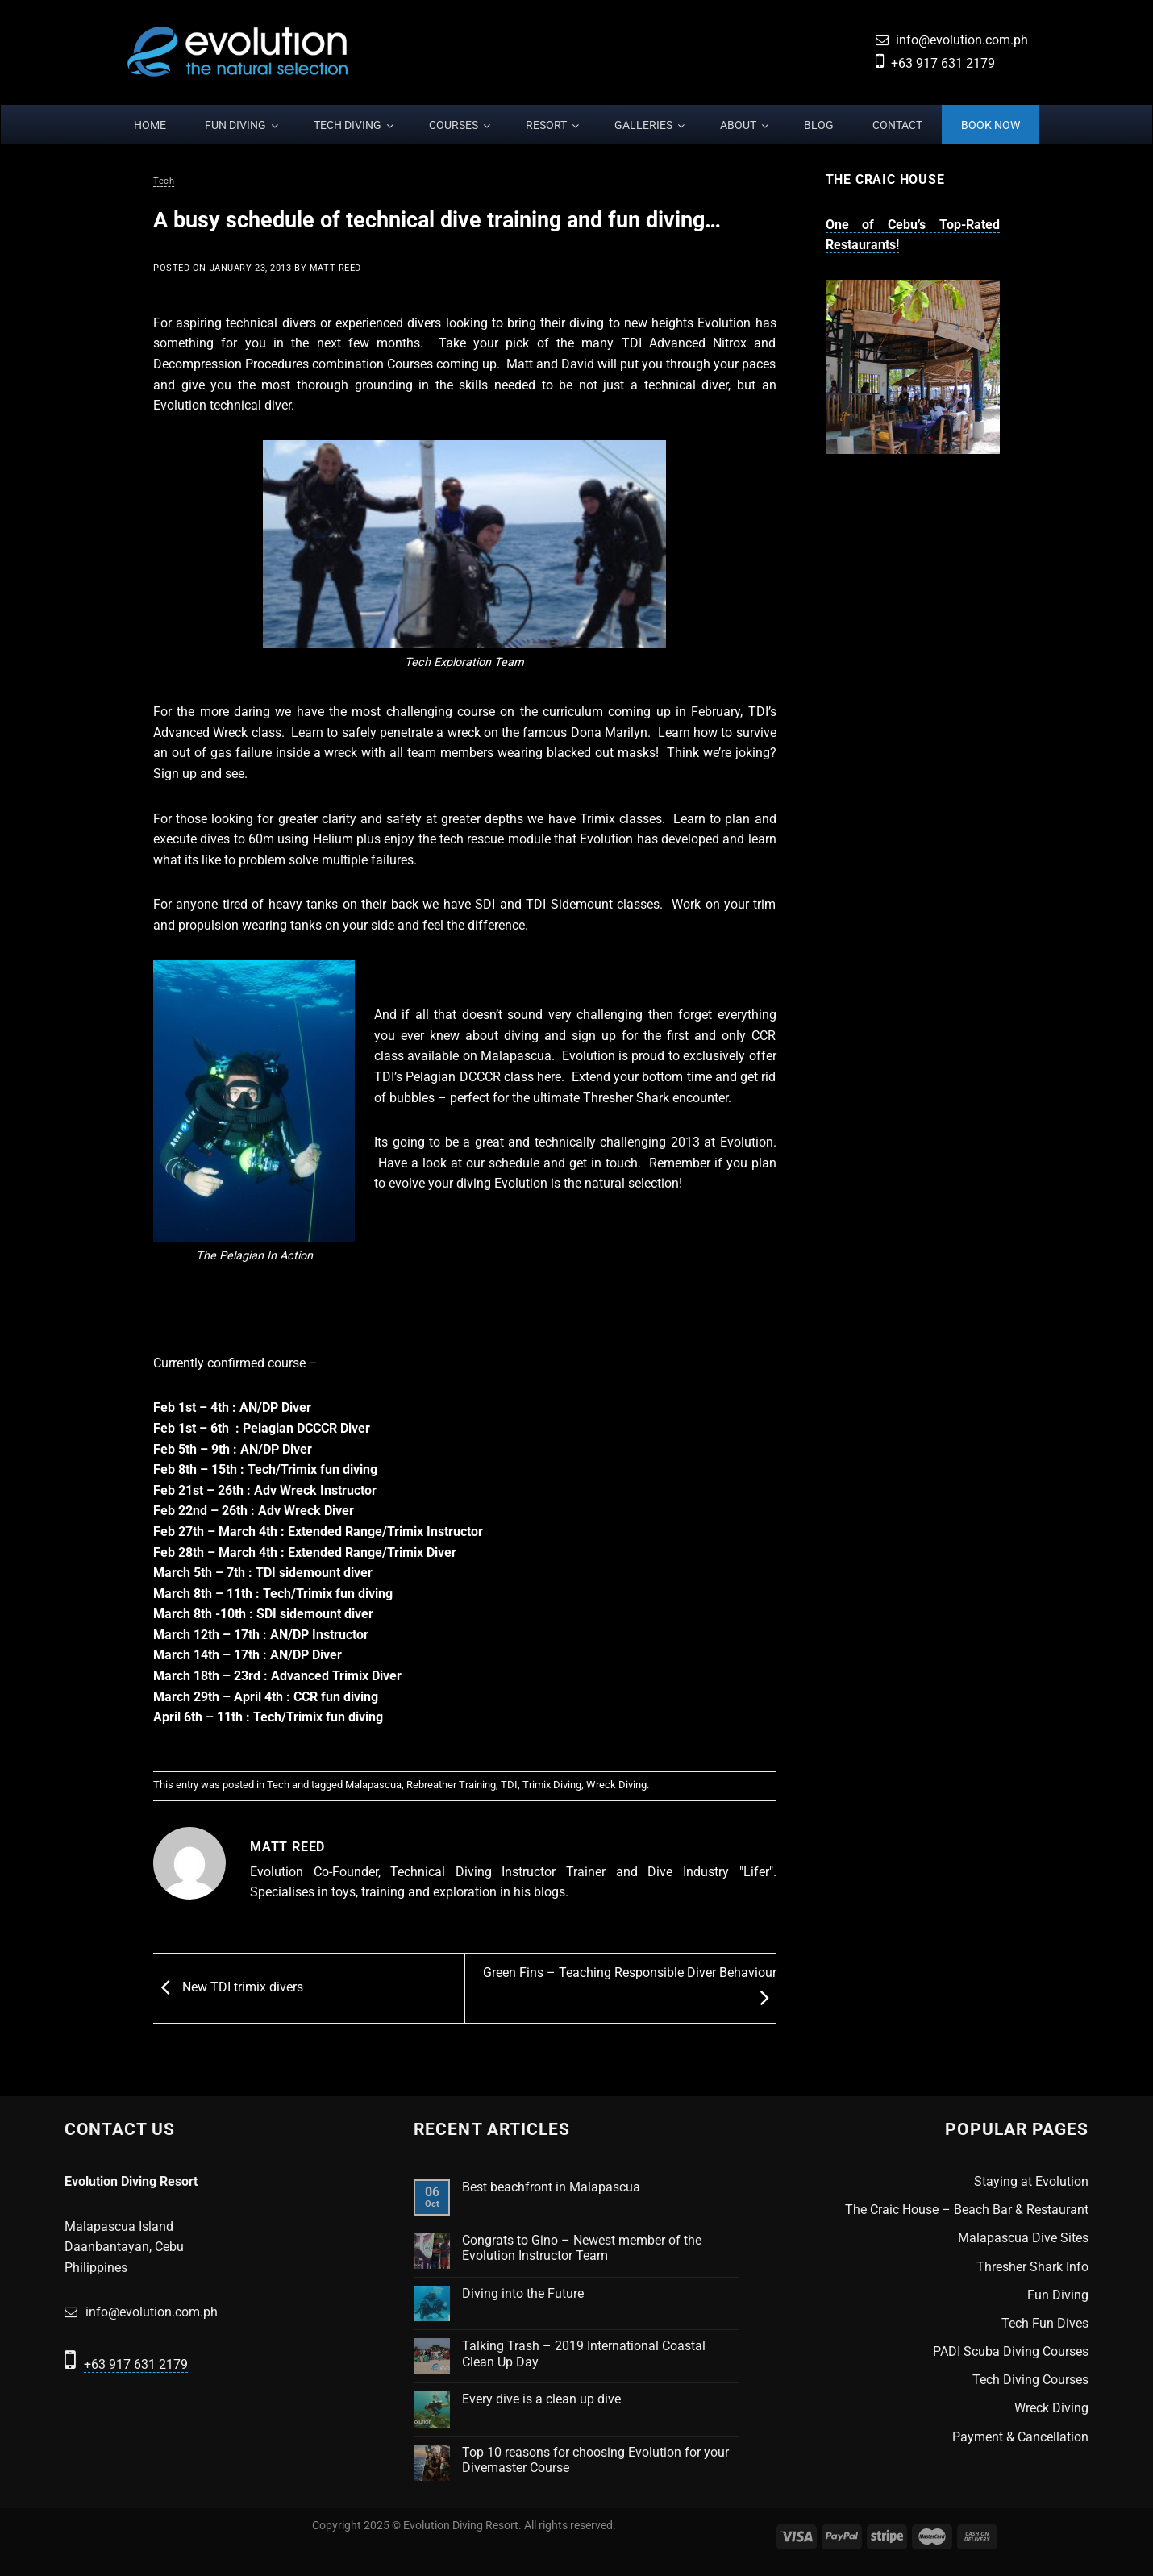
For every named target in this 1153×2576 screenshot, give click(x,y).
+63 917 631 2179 (943, 63)
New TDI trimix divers (228, 1987)
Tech (163, 181)
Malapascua (373, 1785)
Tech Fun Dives (1044, 2323)
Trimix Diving (551, 1785)
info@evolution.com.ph (962, 40)
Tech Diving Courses (1030, 2379)
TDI (509, 1785)
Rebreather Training (451, 1785)
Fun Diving (1057, 2295)
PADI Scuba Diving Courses (1010, 2351)
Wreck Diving (616, 1785)
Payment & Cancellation (1020, 2437)
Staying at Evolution (1031, 2181)
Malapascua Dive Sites (1023, 2237)
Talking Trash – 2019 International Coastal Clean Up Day (584, 2353)
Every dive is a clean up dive (541, 2399)
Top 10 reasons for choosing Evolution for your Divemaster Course (595, 2460)
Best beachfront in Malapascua (551, 2187)
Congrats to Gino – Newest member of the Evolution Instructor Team (581, 2248)
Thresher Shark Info (1032, 2266)
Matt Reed (335, 268)
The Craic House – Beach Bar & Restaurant (966, 2209)
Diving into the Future (523, 2293)
